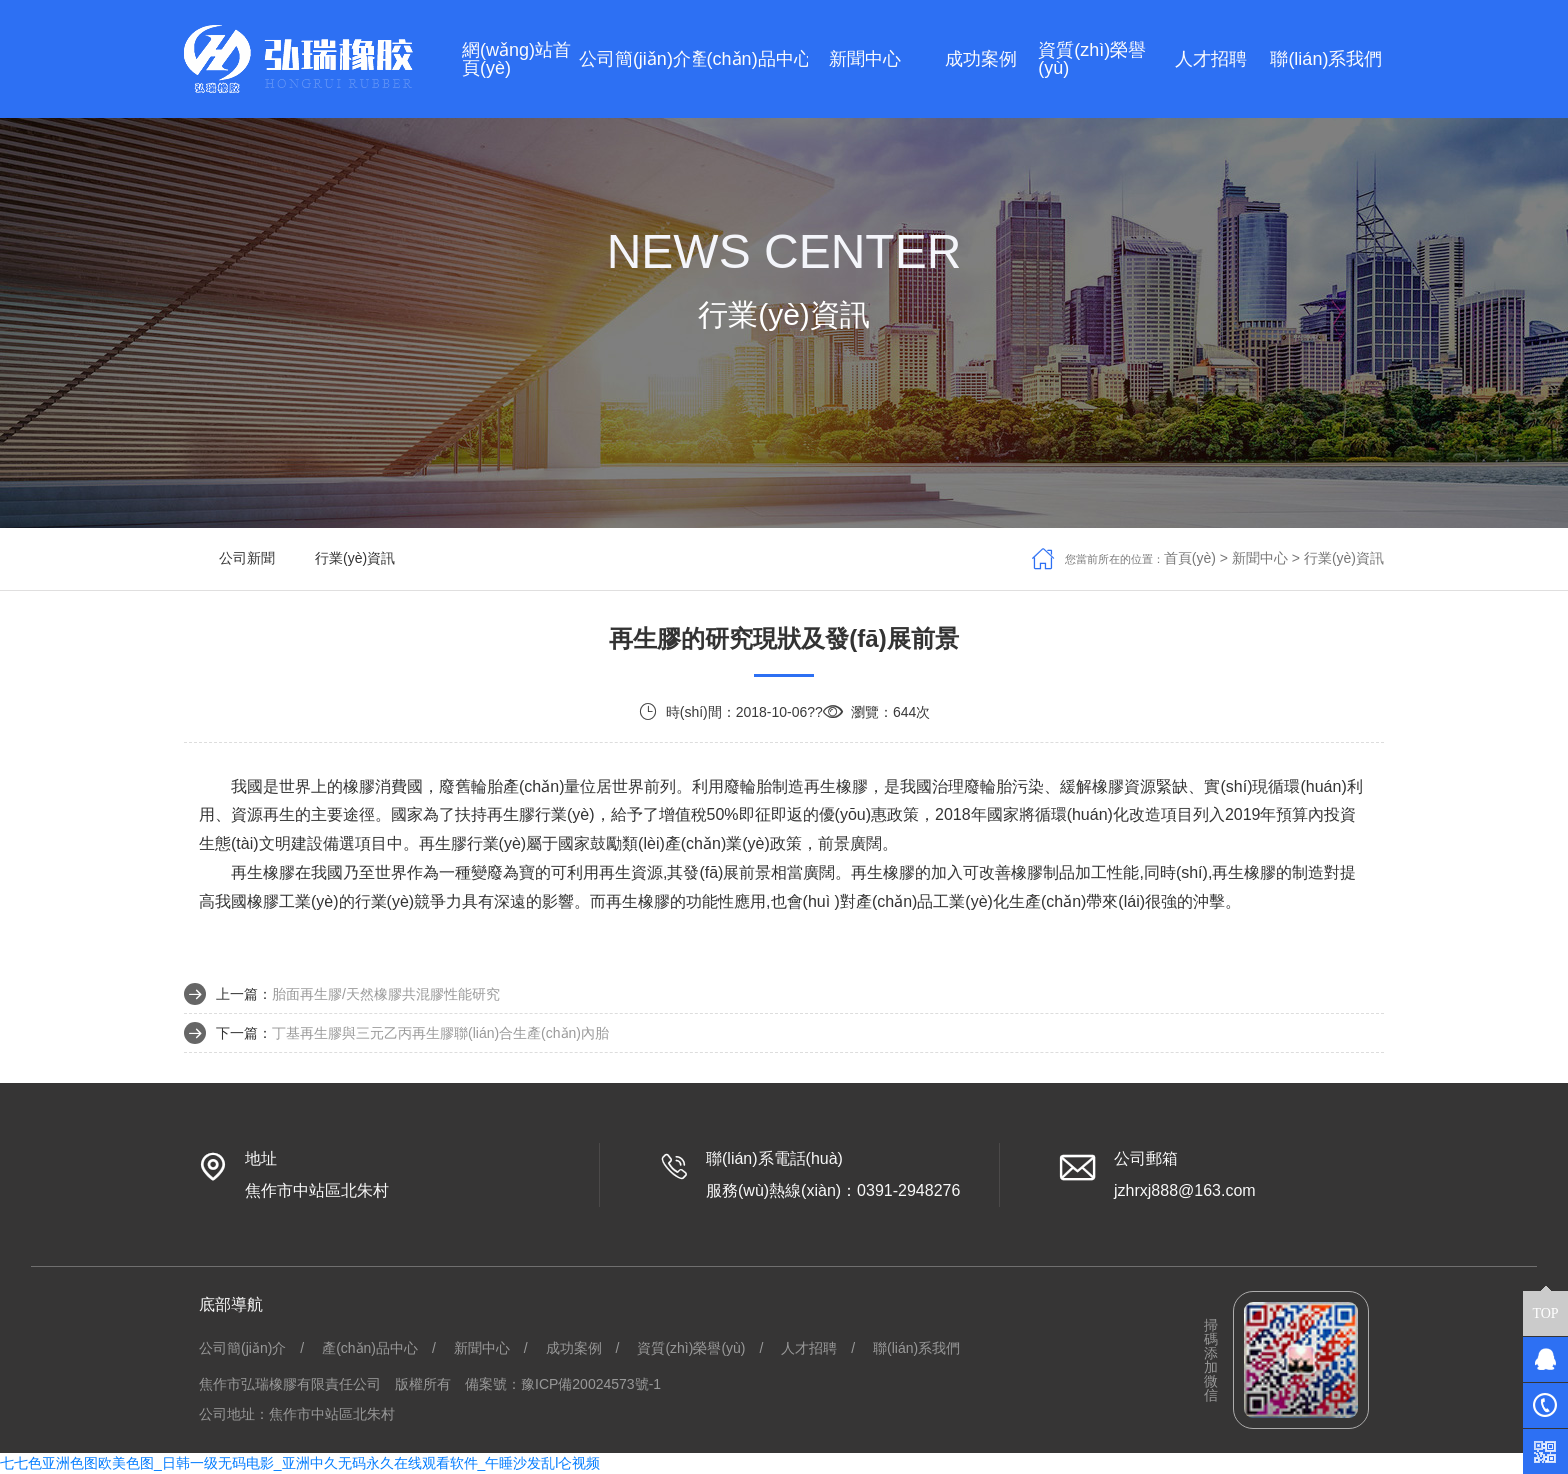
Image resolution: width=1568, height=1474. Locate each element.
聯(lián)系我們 (916, 1348)
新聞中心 (1260, 558)
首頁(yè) (1190, 558)
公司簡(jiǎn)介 (242, 1348)
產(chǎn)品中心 (370, 1348)
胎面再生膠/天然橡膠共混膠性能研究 (386, 994)
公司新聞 (247, 558)
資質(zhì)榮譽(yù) (691, 1348)
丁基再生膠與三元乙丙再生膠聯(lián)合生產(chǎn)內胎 (440, 1033)
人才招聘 (809, 1348)
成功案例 (574, 1348)
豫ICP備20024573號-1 (591, 1384)
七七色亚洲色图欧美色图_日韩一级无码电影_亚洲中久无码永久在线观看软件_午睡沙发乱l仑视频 (300, 1463)
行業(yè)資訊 (355, 558)
